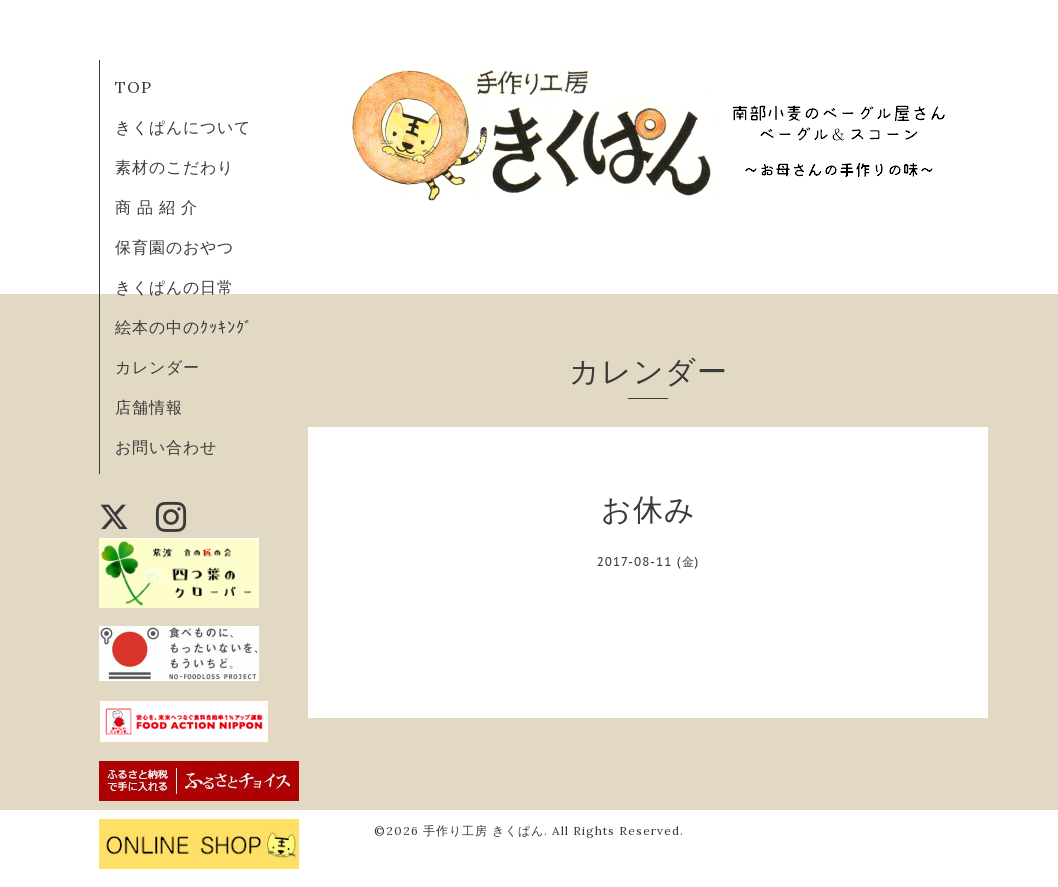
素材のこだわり (174, 167)
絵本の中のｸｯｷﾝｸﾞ (184, 327)
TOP (133, 87)
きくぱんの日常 (174, 287)
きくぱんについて (183, 127)
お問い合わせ (166, 447)
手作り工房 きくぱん (483, 830)
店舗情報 (149, 407)
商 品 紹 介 (156, 207)
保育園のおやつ (174, 247)
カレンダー (157, 367)
